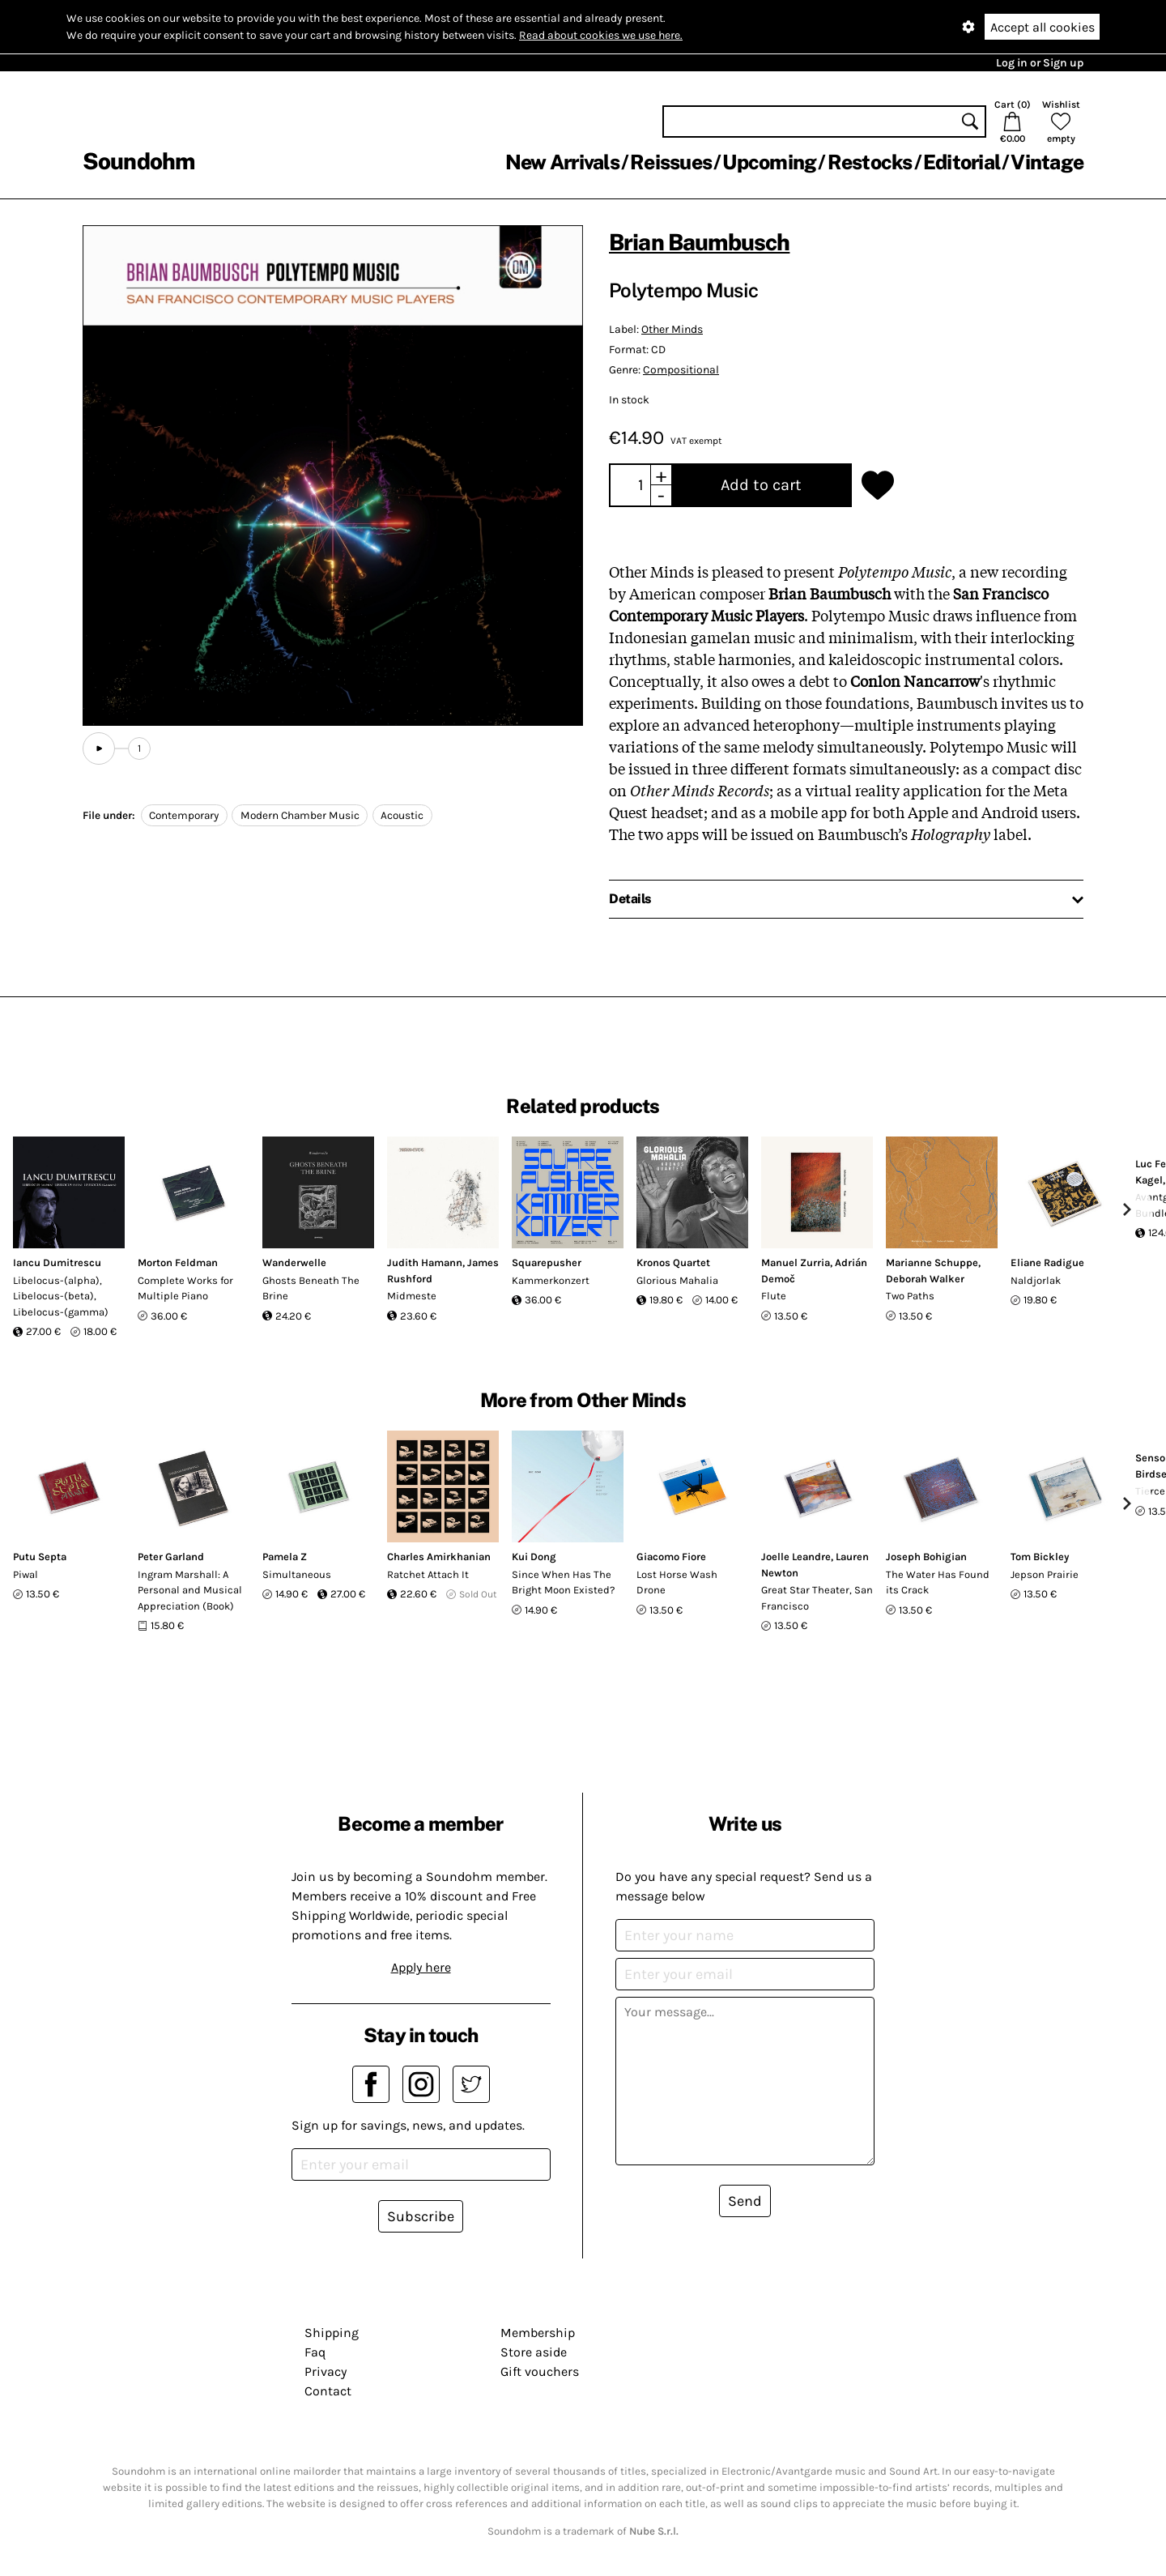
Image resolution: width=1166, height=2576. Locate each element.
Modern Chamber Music (300, 815)
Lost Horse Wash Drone (676, 1582)
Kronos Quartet (673, 1262)
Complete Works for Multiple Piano (185, 1288)
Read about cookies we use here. (601, 35)
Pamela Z (284, 1556)
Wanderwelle (294, 1262)
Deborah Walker (925, 1279)
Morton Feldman (178, 1262)
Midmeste (411, 1296)
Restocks (870, 162)
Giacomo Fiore (671, 1556)
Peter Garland (171, 1556)
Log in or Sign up (1039, 63)
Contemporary (184, 815)
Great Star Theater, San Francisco (817, 1598)
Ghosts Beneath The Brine (311, 1288)
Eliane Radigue (1047, 1262)
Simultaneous (296, 1574)
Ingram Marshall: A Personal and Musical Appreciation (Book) (190, 1590)
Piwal (25, 1574)
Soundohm (138, 160)
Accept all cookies (1042, 27)
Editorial (961, 162)
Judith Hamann (424, 1262)
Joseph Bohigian (926, 1556)
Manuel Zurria (795, 1262)
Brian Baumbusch (699, 241)
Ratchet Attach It (428, 1574)
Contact (327, 2391)
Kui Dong (534, 1556)
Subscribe (420, 2216)
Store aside (533, 2352)
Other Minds (672, 329)
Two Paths (910, 1296)
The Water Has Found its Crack (937, 1582)
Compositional (681, 370)
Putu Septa (39, 1556)
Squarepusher (546, 1262)
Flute (773, 1296)
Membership (537, 2332)
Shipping (331, 2332)
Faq (315, 2352)
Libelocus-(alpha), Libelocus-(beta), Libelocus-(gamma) (61, 1296)
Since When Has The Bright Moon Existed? (563, 1582)
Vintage (1047, 162)
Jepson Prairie (1045, 1574)
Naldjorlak (1036, 1280)
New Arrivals (562, 162)
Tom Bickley (1040, 1556)
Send (745, 2201)
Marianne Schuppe (932, 1262)
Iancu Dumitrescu (57, 1262)
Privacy (325, 2371)
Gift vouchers (539, 2371)
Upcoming (769, 162)
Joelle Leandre (796, 1556)
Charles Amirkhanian (439, 1556)
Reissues (671, 162)
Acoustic (402, 815)
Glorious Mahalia (677, 1280)
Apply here (421, 1967)
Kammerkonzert (550, 1280)
